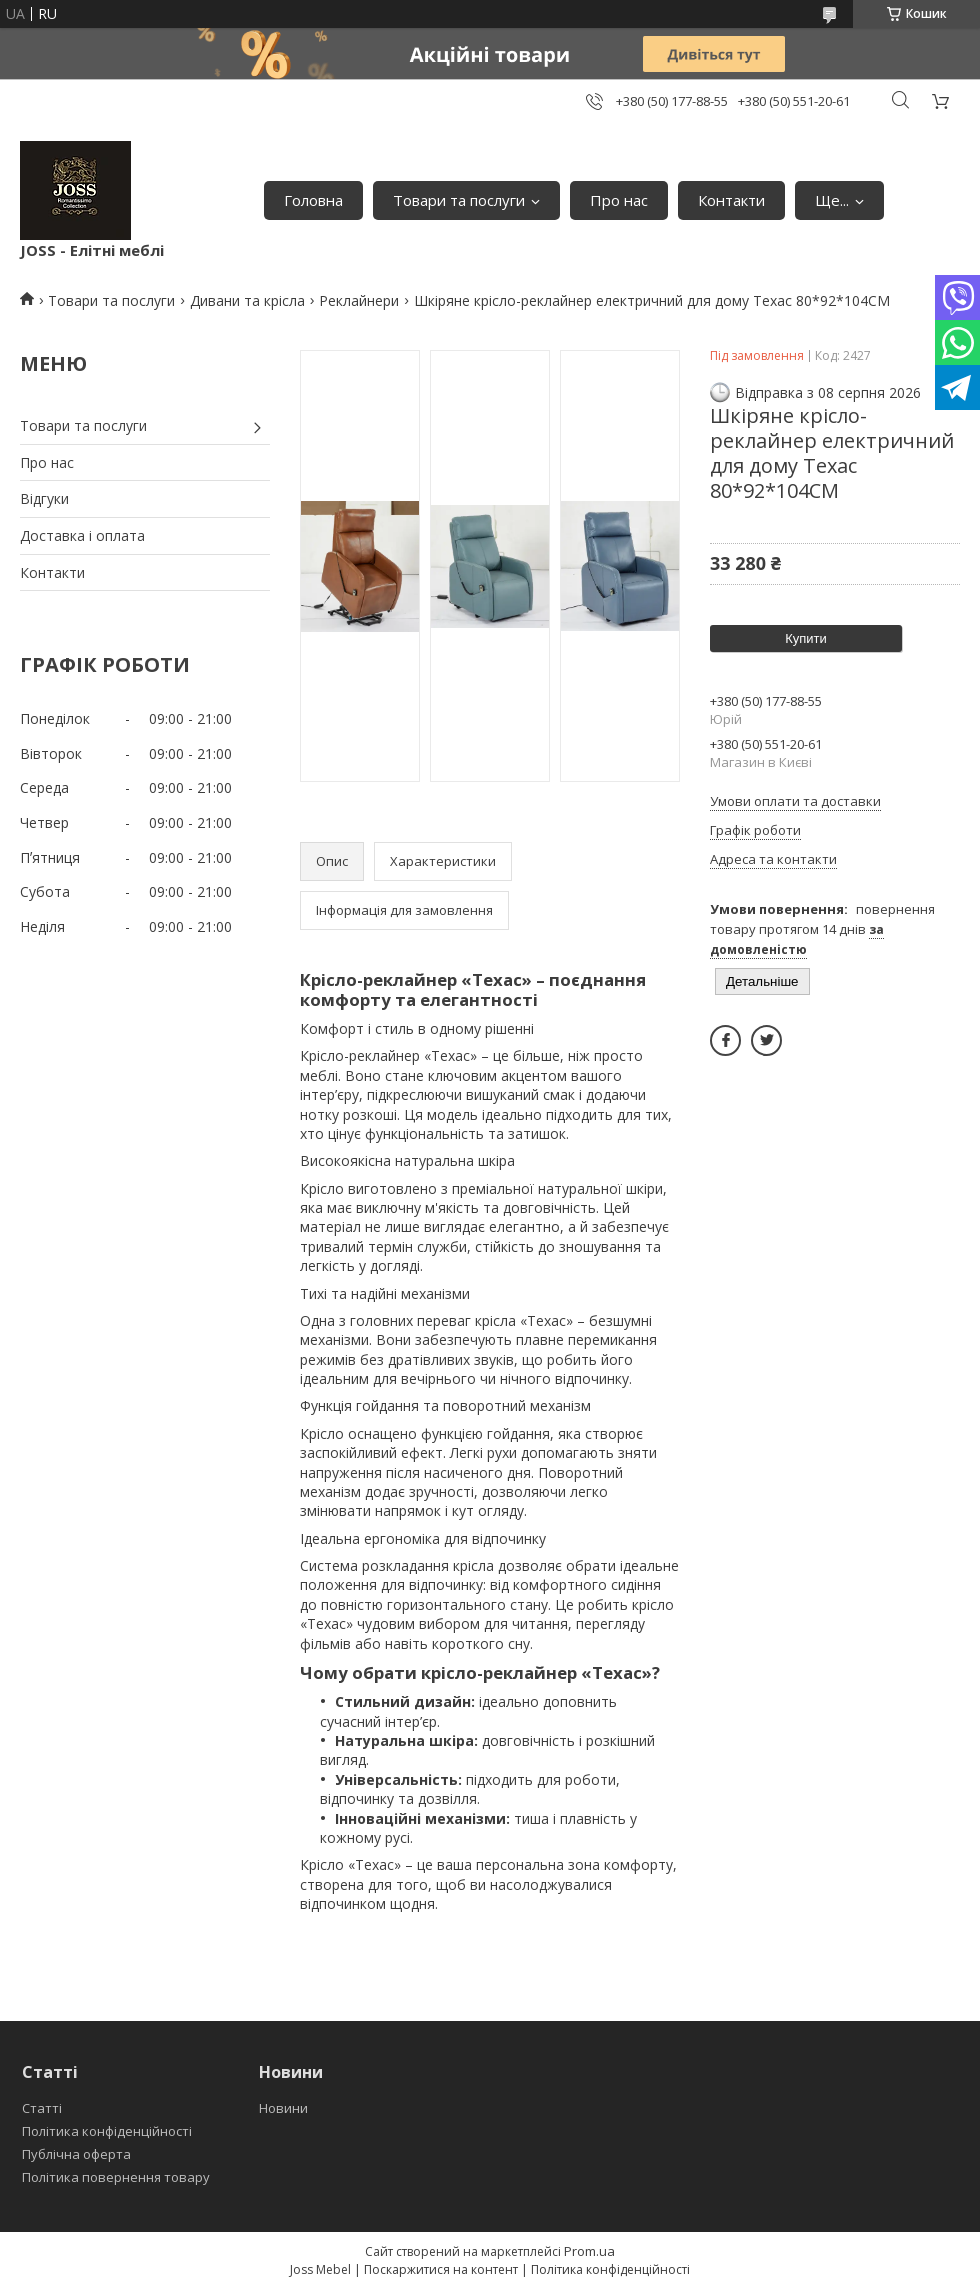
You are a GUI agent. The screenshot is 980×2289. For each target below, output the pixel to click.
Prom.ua (589, 2251)
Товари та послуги (459, 200)
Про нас (619, 200)
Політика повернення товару (116, 2177)
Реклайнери (359, 300)
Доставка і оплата (82, 535)
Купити (806, 638)
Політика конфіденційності (107, 2131)
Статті (42, 2108)
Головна (313, 200)
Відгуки (44, 498)
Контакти (731, 200)
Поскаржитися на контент (441, 2269)
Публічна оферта (76, 2154)
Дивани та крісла (247, 300)
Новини (283, 2108)
